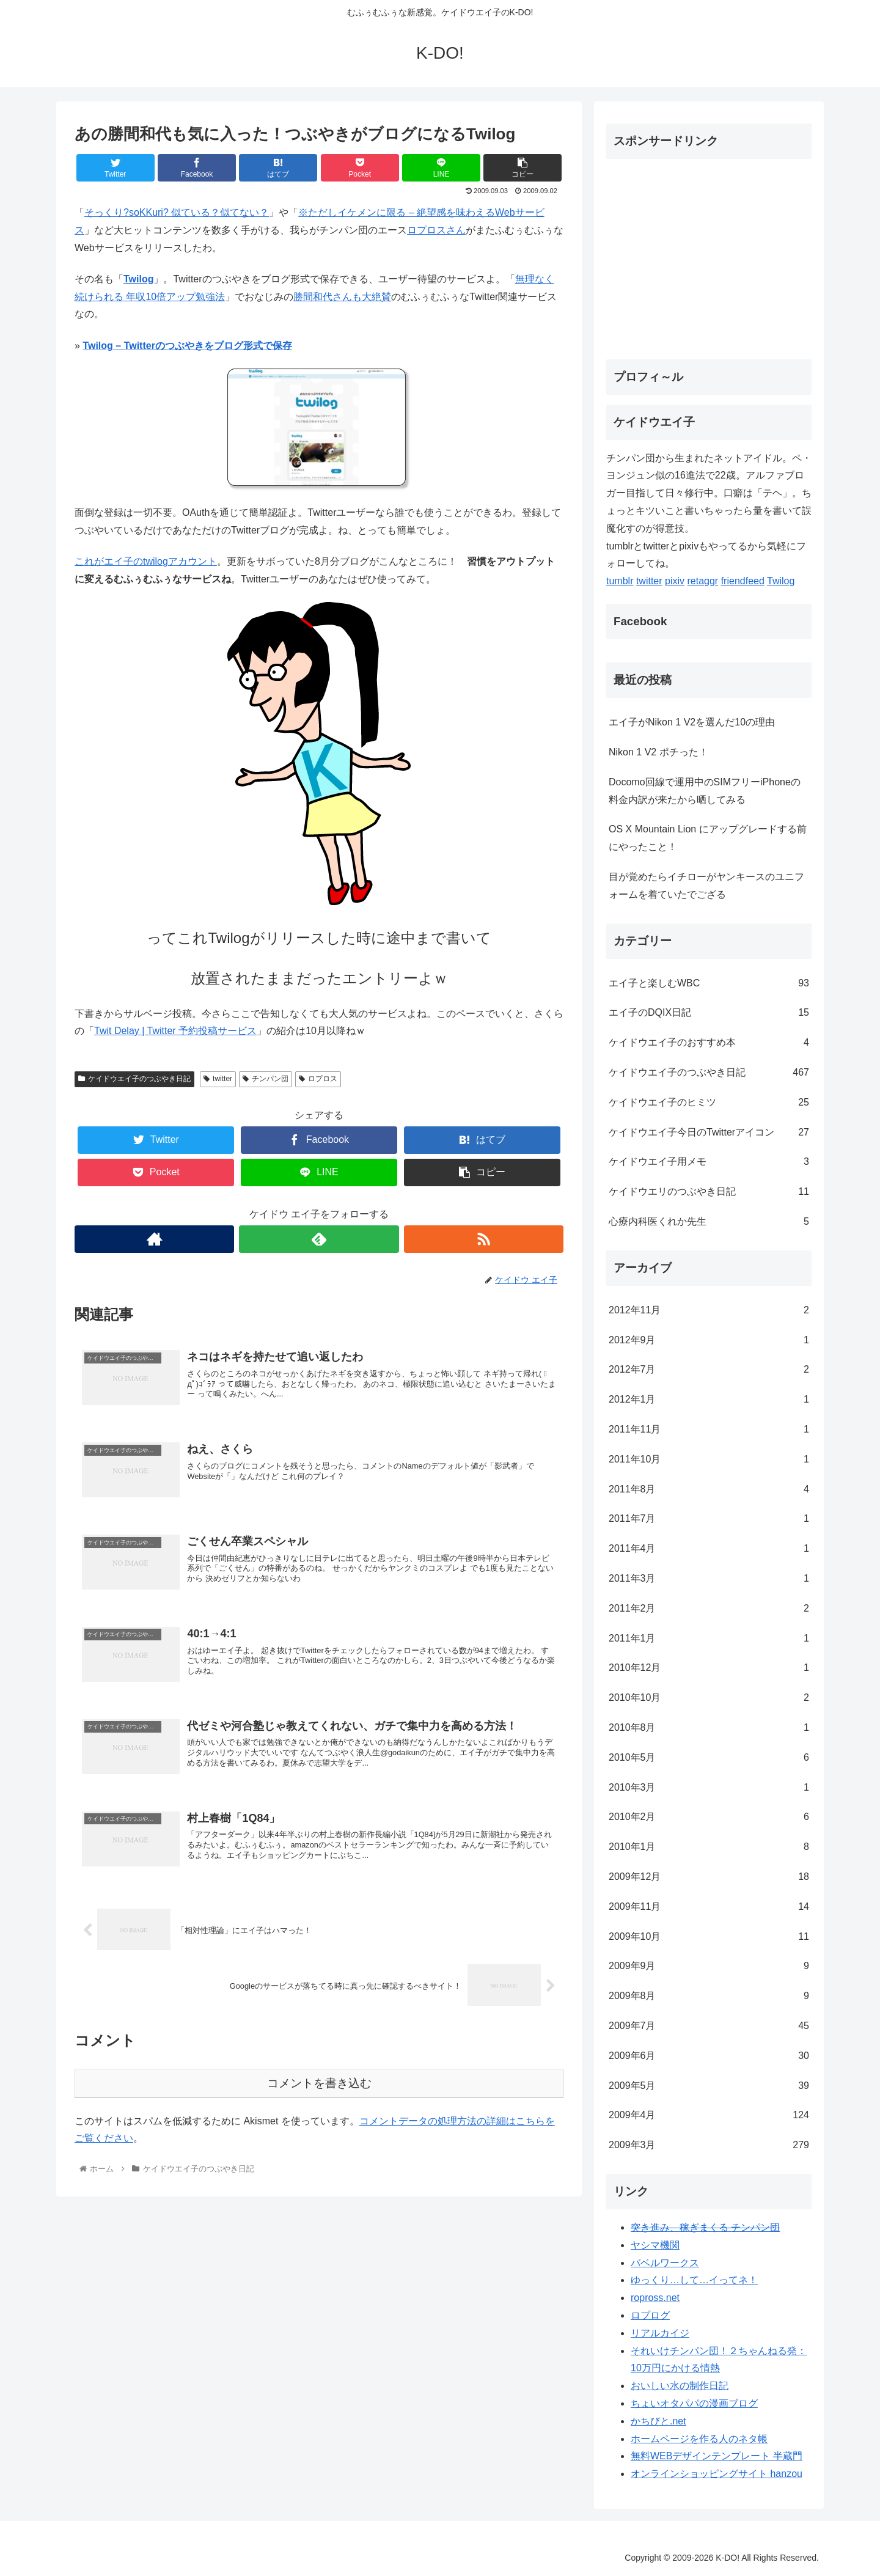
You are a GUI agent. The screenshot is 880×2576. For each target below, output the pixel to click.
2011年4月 (709, 1549)
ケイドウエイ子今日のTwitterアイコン (709, 1133)
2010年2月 (709, 1817)
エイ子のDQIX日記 (709, 1013)
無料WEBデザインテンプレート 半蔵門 (716, 2456)
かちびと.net (658, 2421)
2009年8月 (709, 1996)
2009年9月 (709, 1966)
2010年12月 (709, 1668)
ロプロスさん (436, 230)
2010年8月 (709, 1728)
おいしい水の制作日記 (679, 2385)
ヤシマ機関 (655, 2245)
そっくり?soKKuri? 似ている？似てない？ (176, 212)
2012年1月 (709, 1400)
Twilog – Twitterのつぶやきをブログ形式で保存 (187, 345)
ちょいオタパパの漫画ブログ (694, 2403)
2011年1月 (709, 1639)
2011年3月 (709, 1579)
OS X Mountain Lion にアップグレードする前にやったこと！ (708, 838)
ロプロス (318, 1078)
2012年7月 (709, 1370)
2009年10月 (709, 1937)
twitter (218, 1078)
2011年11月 (709, 1430)
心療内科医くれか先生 (709, 1222)
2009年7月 (709, 2026)
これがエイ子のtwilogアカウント (146, 561)
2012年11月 (709, 1310)
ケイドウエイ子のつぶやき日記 (134, 1078)
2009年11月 (709, 1907)
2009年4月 (709, 2115)
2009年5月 (709, 2086)
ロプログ (650, 2315)
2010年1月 (709, 1847)
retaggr (703, 581)
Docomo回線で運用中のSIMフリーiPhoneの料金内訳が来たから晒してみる (705, 791)
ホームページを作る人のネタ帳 (699, 2439)
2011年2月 (709, 1609)
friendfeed (743, 581)
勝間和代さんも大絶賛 (342, 297)
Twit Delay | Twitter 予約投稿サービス (175, 1031)
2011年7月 (709, 1519)
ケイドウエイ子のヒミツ (709, 1103)
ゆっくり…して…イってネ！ (694, 2280)
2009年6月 (709, 2056)
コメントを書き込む (319, 2083)
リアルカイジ (660, 2333)
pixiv (674, 581)
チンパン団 (265, 1078)
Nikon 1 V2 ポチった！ (658, 752)
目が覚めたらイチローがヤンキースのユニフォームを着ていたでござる (706, 886)
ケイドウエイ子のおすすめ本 (709, 1043)
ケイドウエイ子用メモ (709, 1162)
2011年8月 (709, 1490)
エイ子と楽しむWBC (709, 984)
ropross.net (655, 2297)
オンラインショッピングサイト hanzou (716, 2473)
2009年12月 (709, 1877)
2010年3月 (709, 1788)
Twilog (138, 279)
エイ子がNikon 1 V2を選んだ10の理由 (692, 722)
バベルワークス (665, 2263)
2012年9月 (709, 1340)
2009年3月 (709, 2145)
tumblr (619, 581)
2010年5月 (709, 1758)
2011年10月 (709, 1460)
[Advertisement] (709, 254)
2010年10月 (709, 1698)
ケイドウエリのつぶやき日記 (709, 1192)
